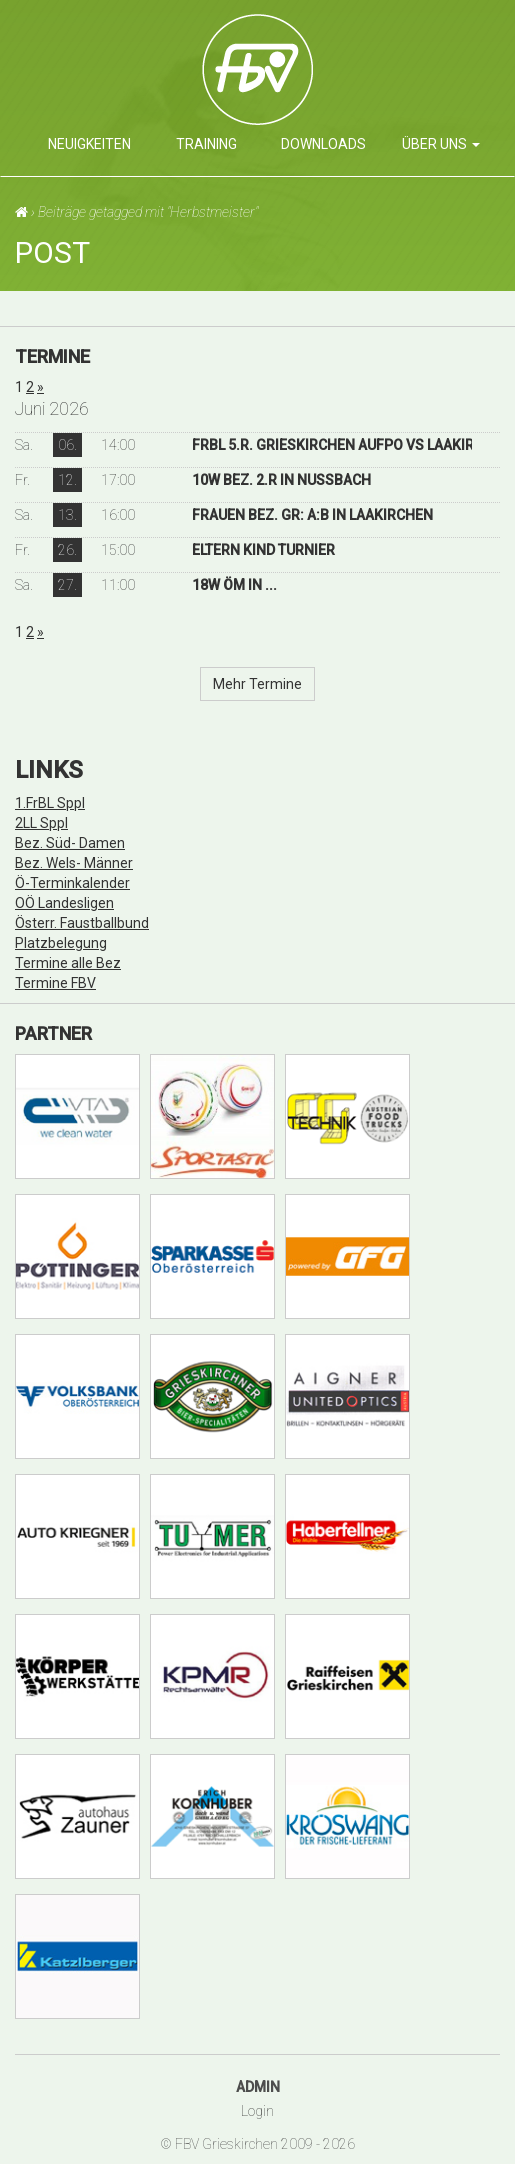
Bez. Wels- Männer (74, 863)
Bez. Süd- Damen (70, 843)
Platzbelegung (61, 943)
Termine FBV (55, 983)
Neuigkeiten (89, 144)
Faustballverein (324, 76)
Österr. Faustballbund (82, 923)
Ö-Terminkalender (72, 883)
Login (257, 2111)
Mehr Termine (257, 684)
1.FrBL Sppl (50, 803)
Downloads (323, 144)
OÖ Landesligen (64, 903)
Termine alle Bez (68, 963)
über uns (441, 144)
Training (206, 144)
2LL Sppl (41, 823)
